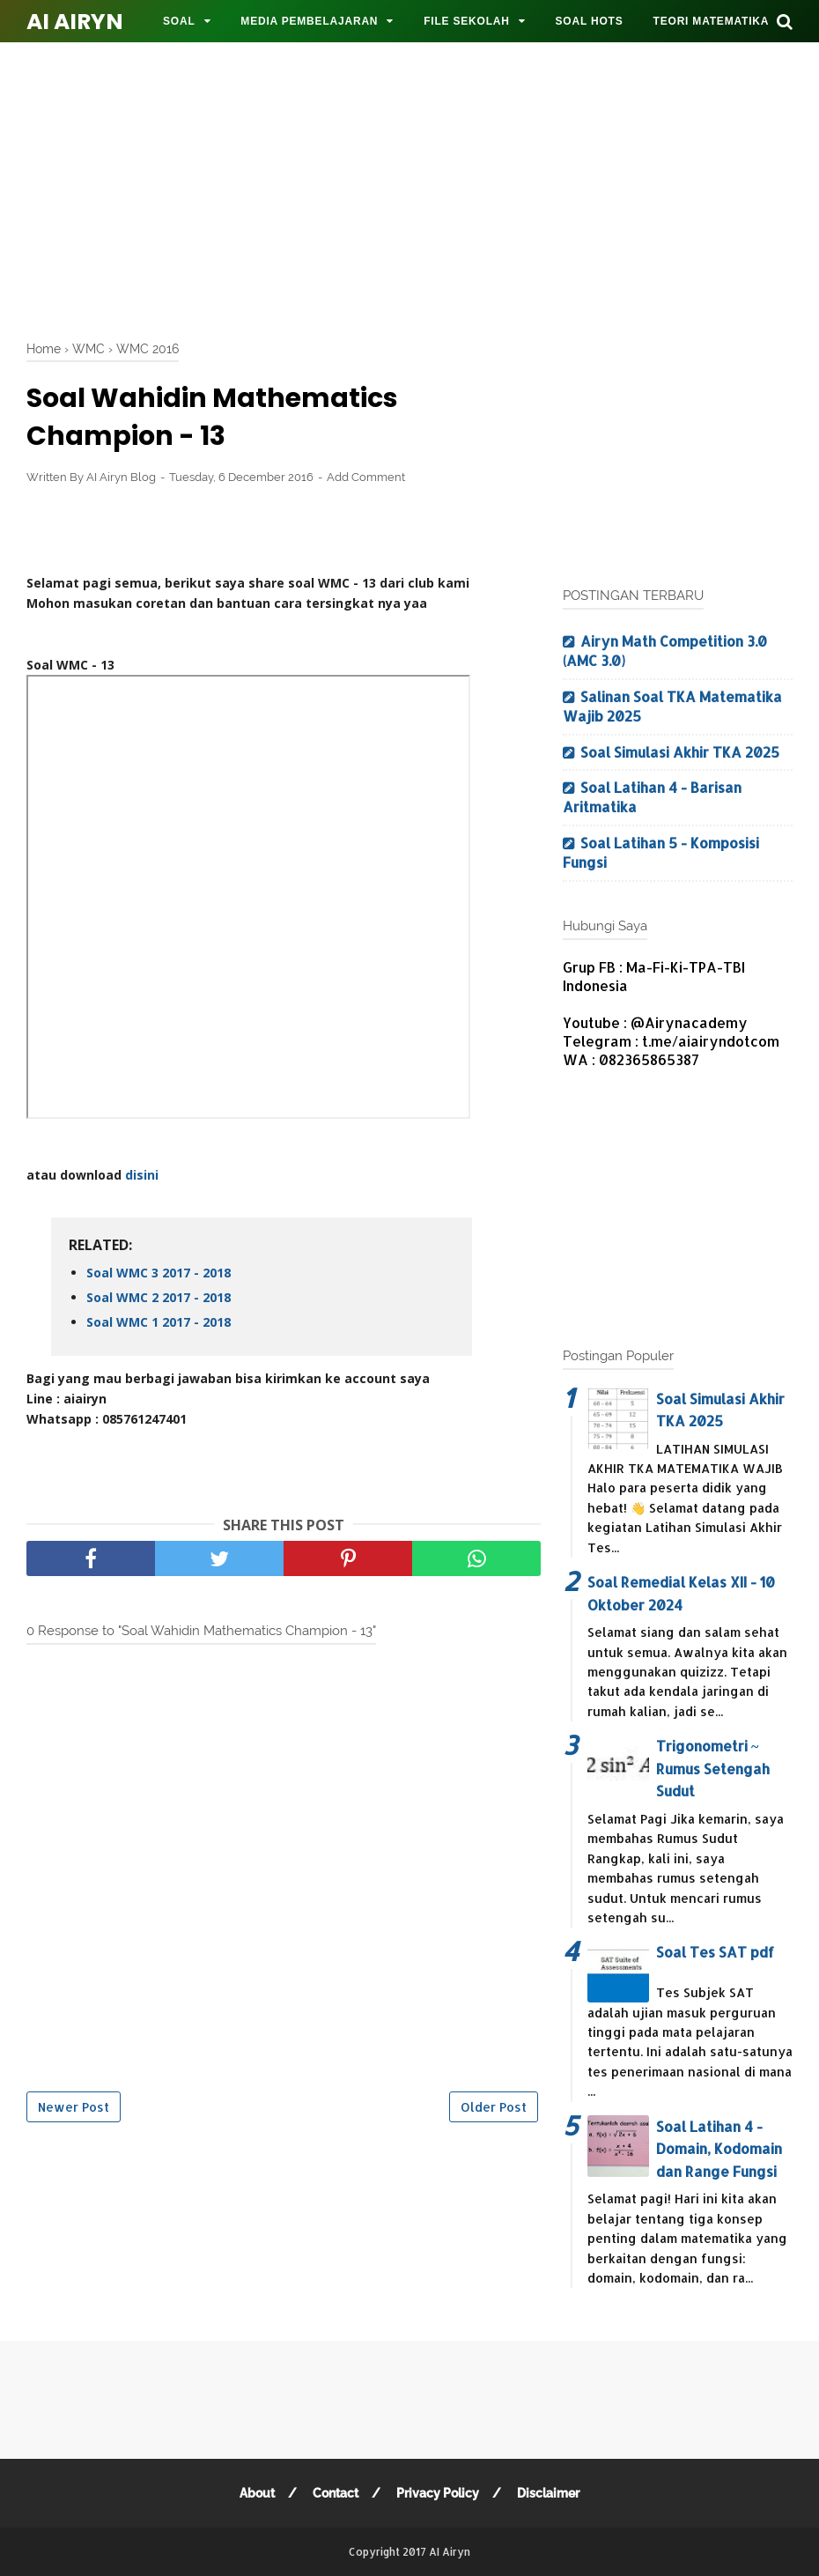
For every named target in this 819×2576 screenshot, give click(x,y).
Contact (335, 2493)
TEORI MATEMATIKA (711, 21)
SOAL (179, 21)
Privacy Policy (437, 2493)
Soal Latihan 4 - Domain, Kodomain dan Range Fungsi (719, 2148)
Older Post (494, 2106)
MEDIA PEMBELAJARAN (309, 21)
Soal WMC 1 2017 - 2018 (158, 1322)
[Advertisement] (422, 185)
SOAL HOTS (589, 21)
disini (142, 1174)
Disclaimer (548, 2493)
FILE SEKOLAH (467, 21)
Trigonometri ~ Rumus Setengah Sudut (713, 1768)
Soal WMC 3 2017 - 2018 (158, 1272)
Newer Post (73, 2106)
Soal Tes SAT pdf (715, 1952)
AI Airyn (74, 21)
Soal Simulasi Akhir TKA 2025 (679, 752)
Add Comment (366, 477)
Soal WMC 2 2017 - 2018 (158, 1297)
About (257, 2493)
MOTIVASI (191, 63)
